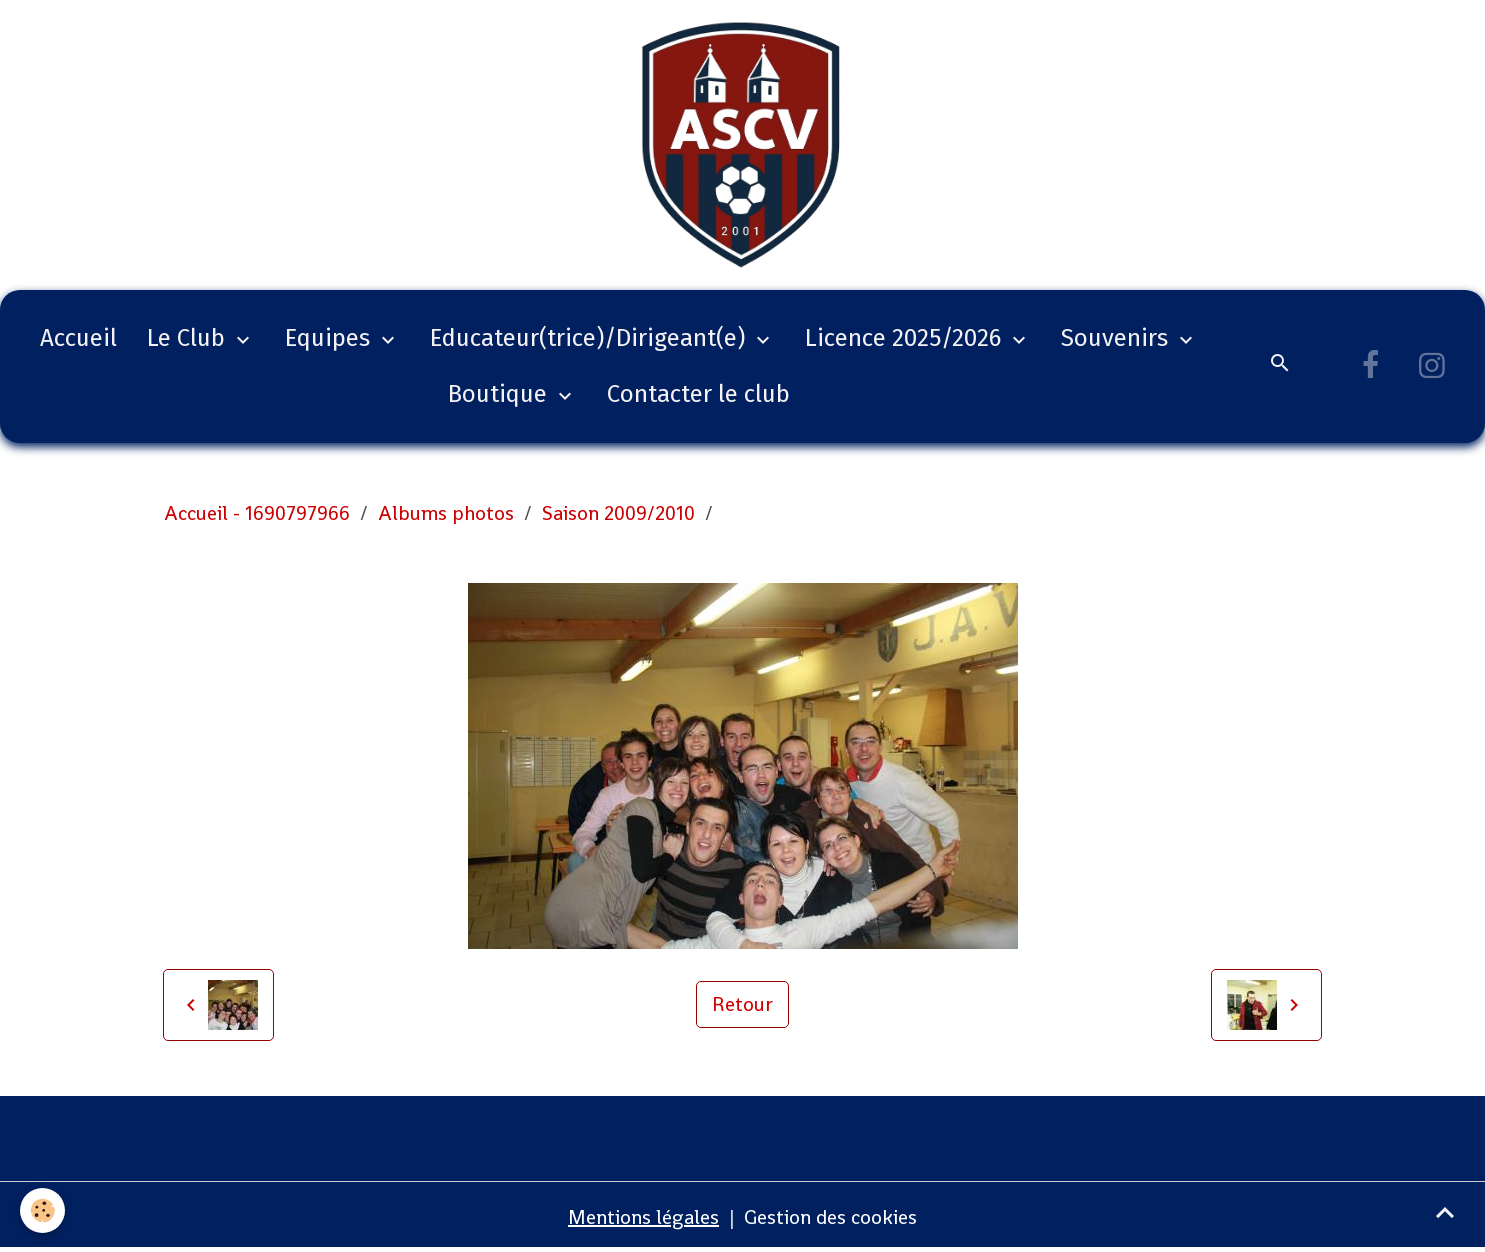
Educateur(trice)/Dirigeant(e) (590, 338)
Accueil (78, 338)
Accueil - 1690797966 (257, 513)
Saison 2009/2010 (618, 513)
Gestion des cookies (830, 1217)
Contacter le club (698, 394)
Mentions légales (643, 1217)
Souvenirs (1117, 338)
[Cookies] (42, 1210)
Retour (742, 1004)
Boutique (500, 394)
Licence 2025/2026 (906, 338)
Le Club (189, 338)
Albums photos (446, 513)
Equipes (330, 338)
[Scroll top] (1445, 1212)
